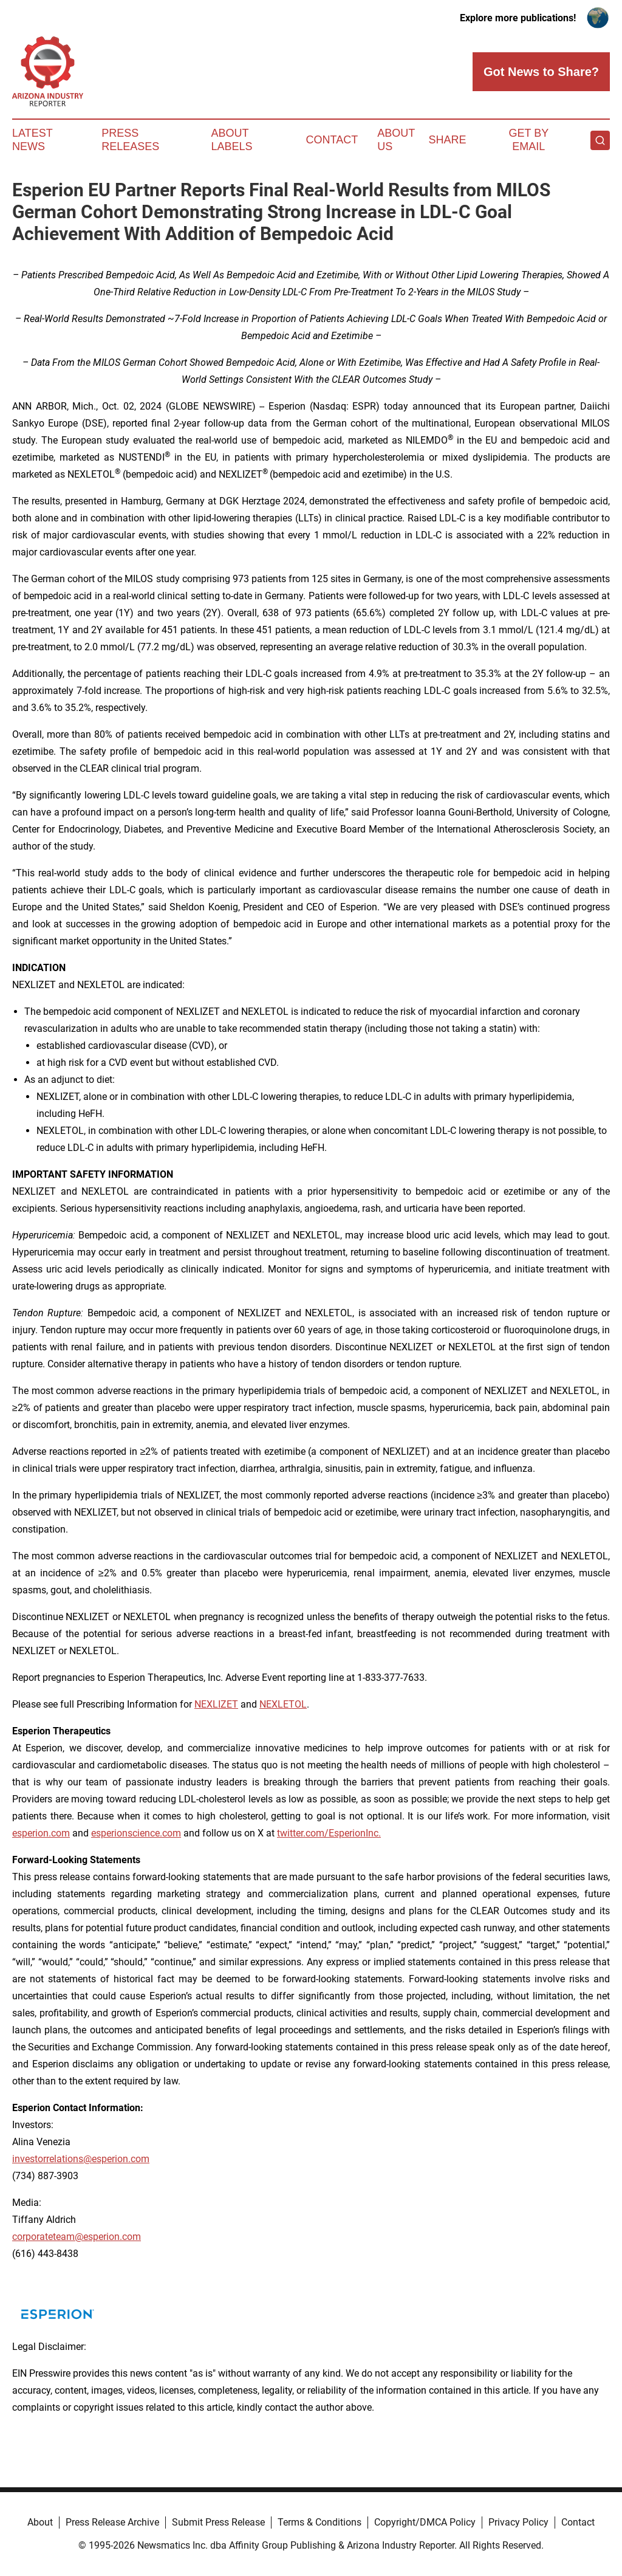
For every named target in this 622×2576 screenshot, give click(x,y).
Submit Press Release (218, 2522)
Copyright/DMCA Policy (425, 2522)
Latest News (32, 140)
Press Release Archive (112, 2522)
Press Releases (130, 140)
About (40, 2522)
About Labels (232, 140)
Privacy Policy (518, 2522)
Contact (332, 140)
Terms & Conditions (319, 2522)
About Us (396, 140)
